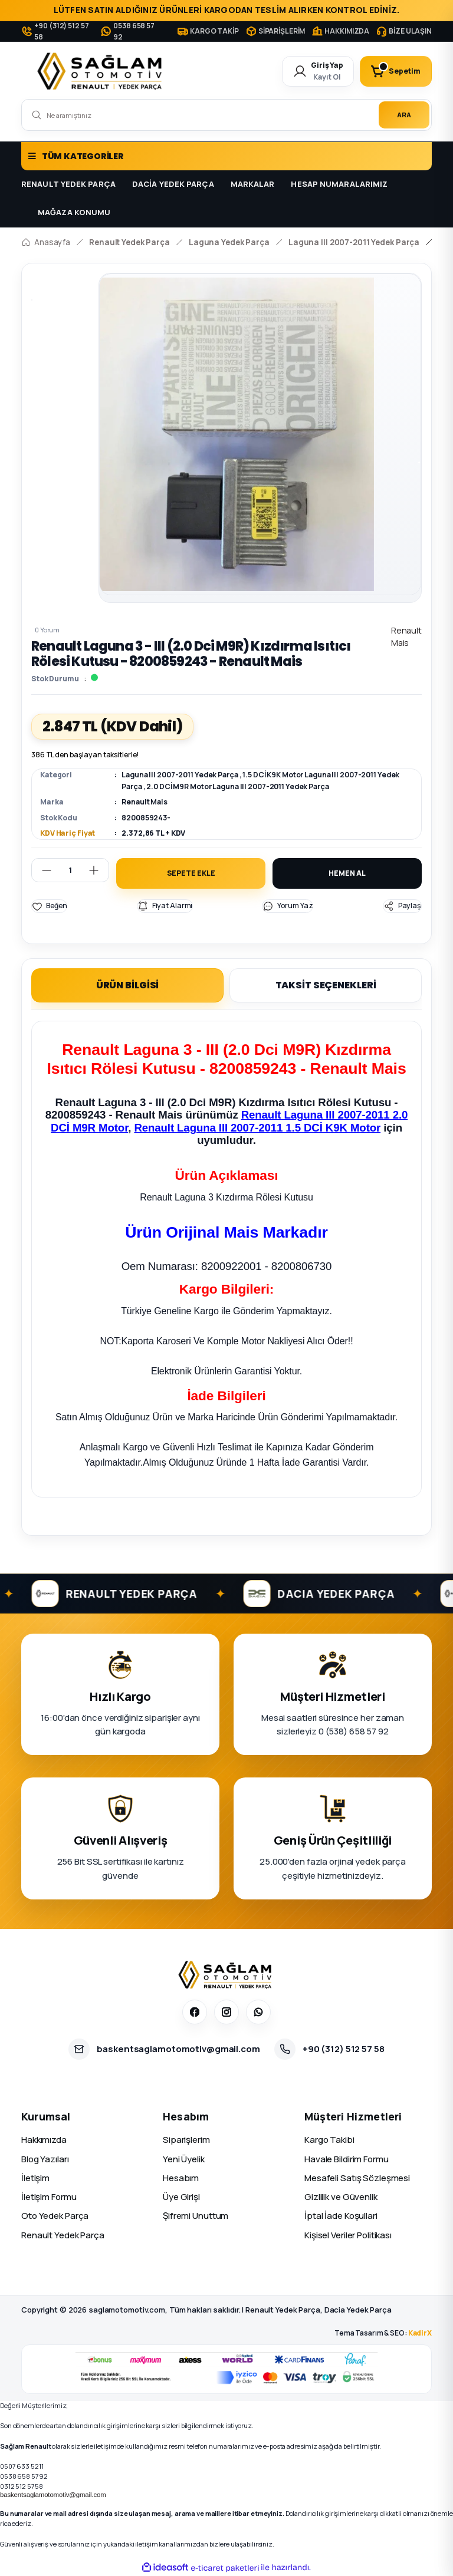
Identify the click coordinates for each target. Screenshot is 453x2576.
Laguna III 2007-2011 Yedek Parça (180, 775)
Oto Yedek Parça (54, 2215)
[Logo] (102, 71)
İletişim (35, 2177)
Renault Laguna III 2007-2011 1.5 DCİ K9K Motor (257, 1128)
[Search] (226, 115)
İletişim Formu (48, 2197)
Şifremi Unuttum (195, 2215)
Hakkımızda (44, 2139)
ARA (404, 114)
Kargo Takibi (329, 2139)
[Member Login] (318, 71)
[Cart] (396, 71)
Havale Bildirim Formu (346, 2158)
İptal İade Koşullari (341, 2215)
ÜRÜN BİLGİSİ (127, 985)
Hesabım (181, 2177)
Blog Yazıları (45, 2158)
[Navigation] (226, 156)
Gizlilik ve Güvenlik (341, 2197)
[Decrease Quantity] (41, 870)
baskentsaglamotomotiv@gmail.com (53, 2494)
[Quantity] (70, 870)
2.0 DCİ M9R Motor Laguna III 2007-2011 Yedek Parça (237, 786)
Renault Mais (145, 802)
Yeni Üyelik (184, 2158)
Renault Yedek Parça (62, 2234)
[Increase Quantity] (98, 870)
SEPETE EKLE (191, 873)
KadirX (420, 2332)
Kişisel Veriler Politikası (348, 2234)
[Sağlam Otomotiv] (226, 1975)
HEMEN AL (347, 873)
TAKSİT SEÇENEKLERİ (325, 985)
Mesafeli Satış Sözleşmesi (357, 2177)
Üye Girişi (181, 2197)
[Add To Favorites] (49, 905)
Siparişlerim (186, 2139)
